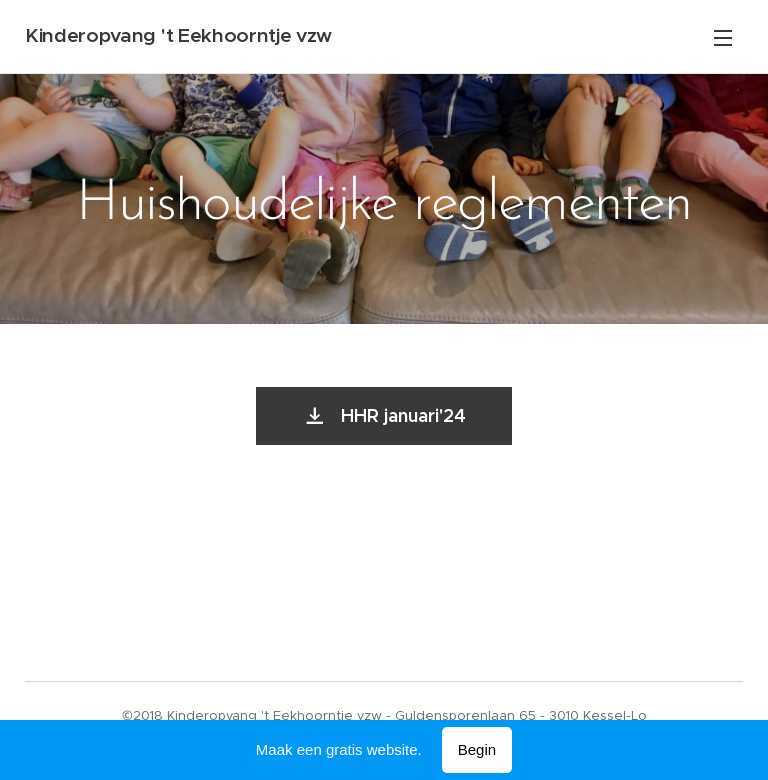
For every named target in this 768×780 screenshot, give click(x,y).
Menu (723, 38)
